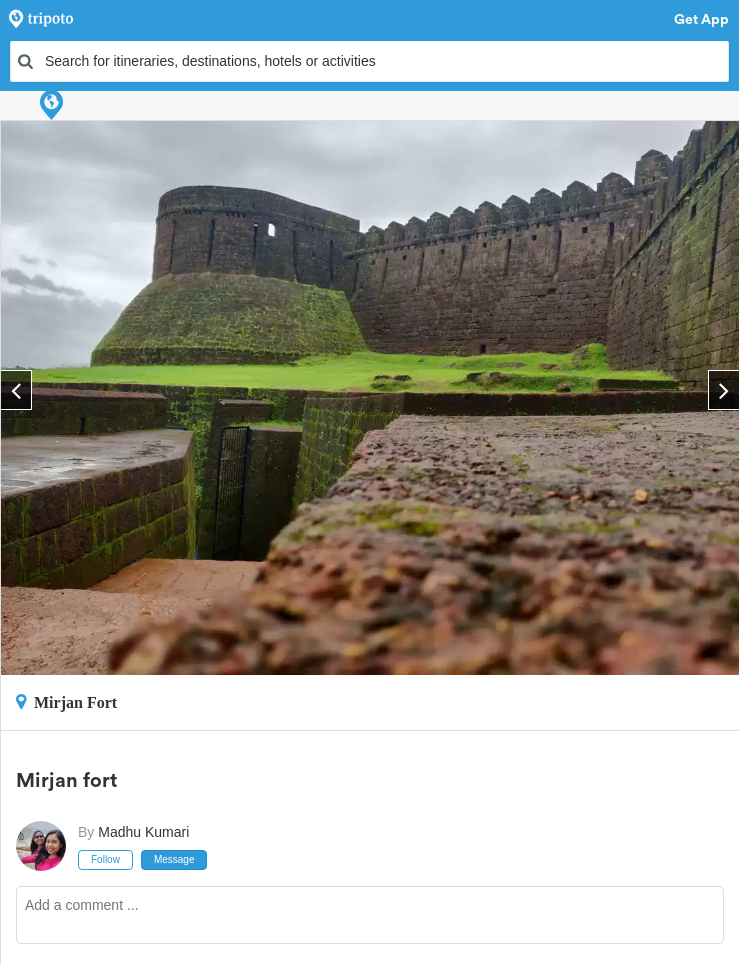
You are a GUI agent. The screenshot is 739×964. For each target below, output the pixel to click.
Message (174, 859)
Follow (105, 859)
